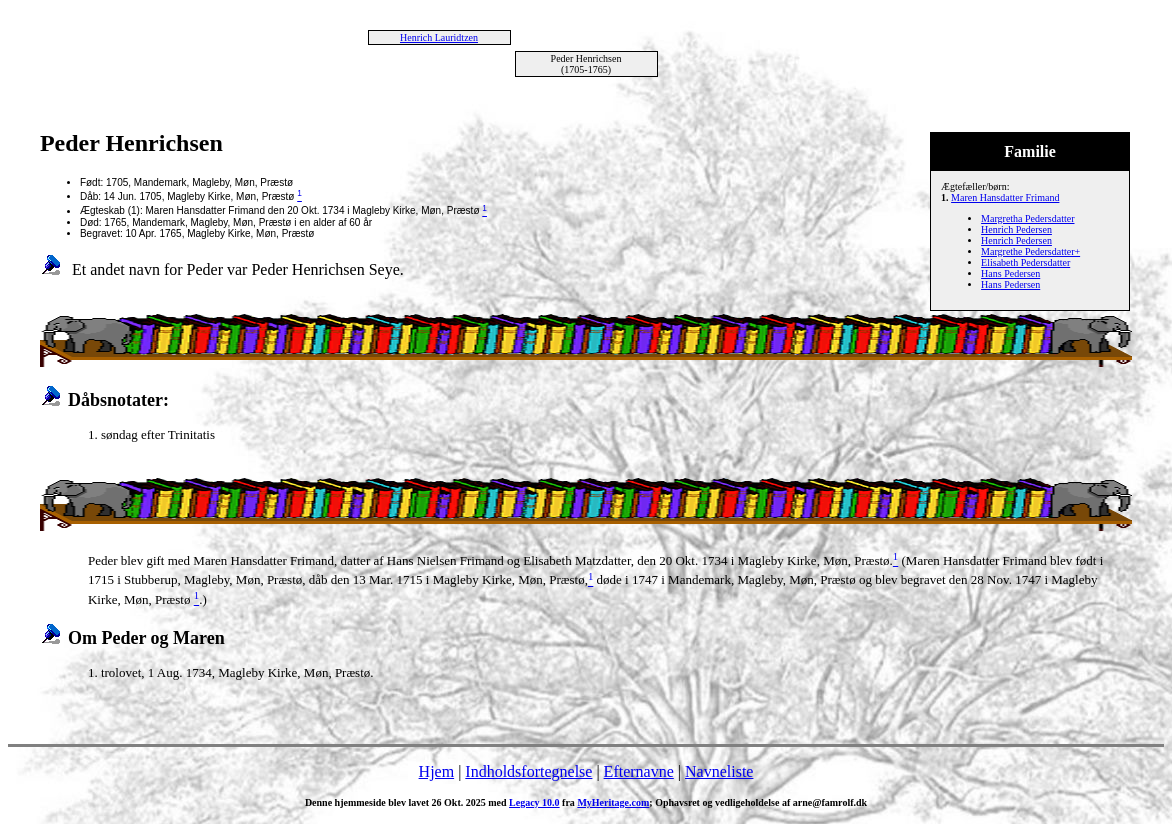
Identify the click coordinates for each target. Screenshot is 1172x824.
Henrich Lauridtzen (439, 37)
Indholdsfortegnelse (528, 771)
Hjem (437, 771)
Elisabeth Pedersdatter (1025, 262)
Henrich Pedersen (1016, 229)
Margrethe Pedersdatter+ (1030, 251)
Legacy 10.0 (534, 802)
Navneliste (719, 771)
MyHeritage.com (613, 802)
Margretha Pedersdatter (1027, 218)
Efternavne (639, 771)
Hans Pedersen (1010, 273)
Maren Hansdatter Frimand (1005, 197)
